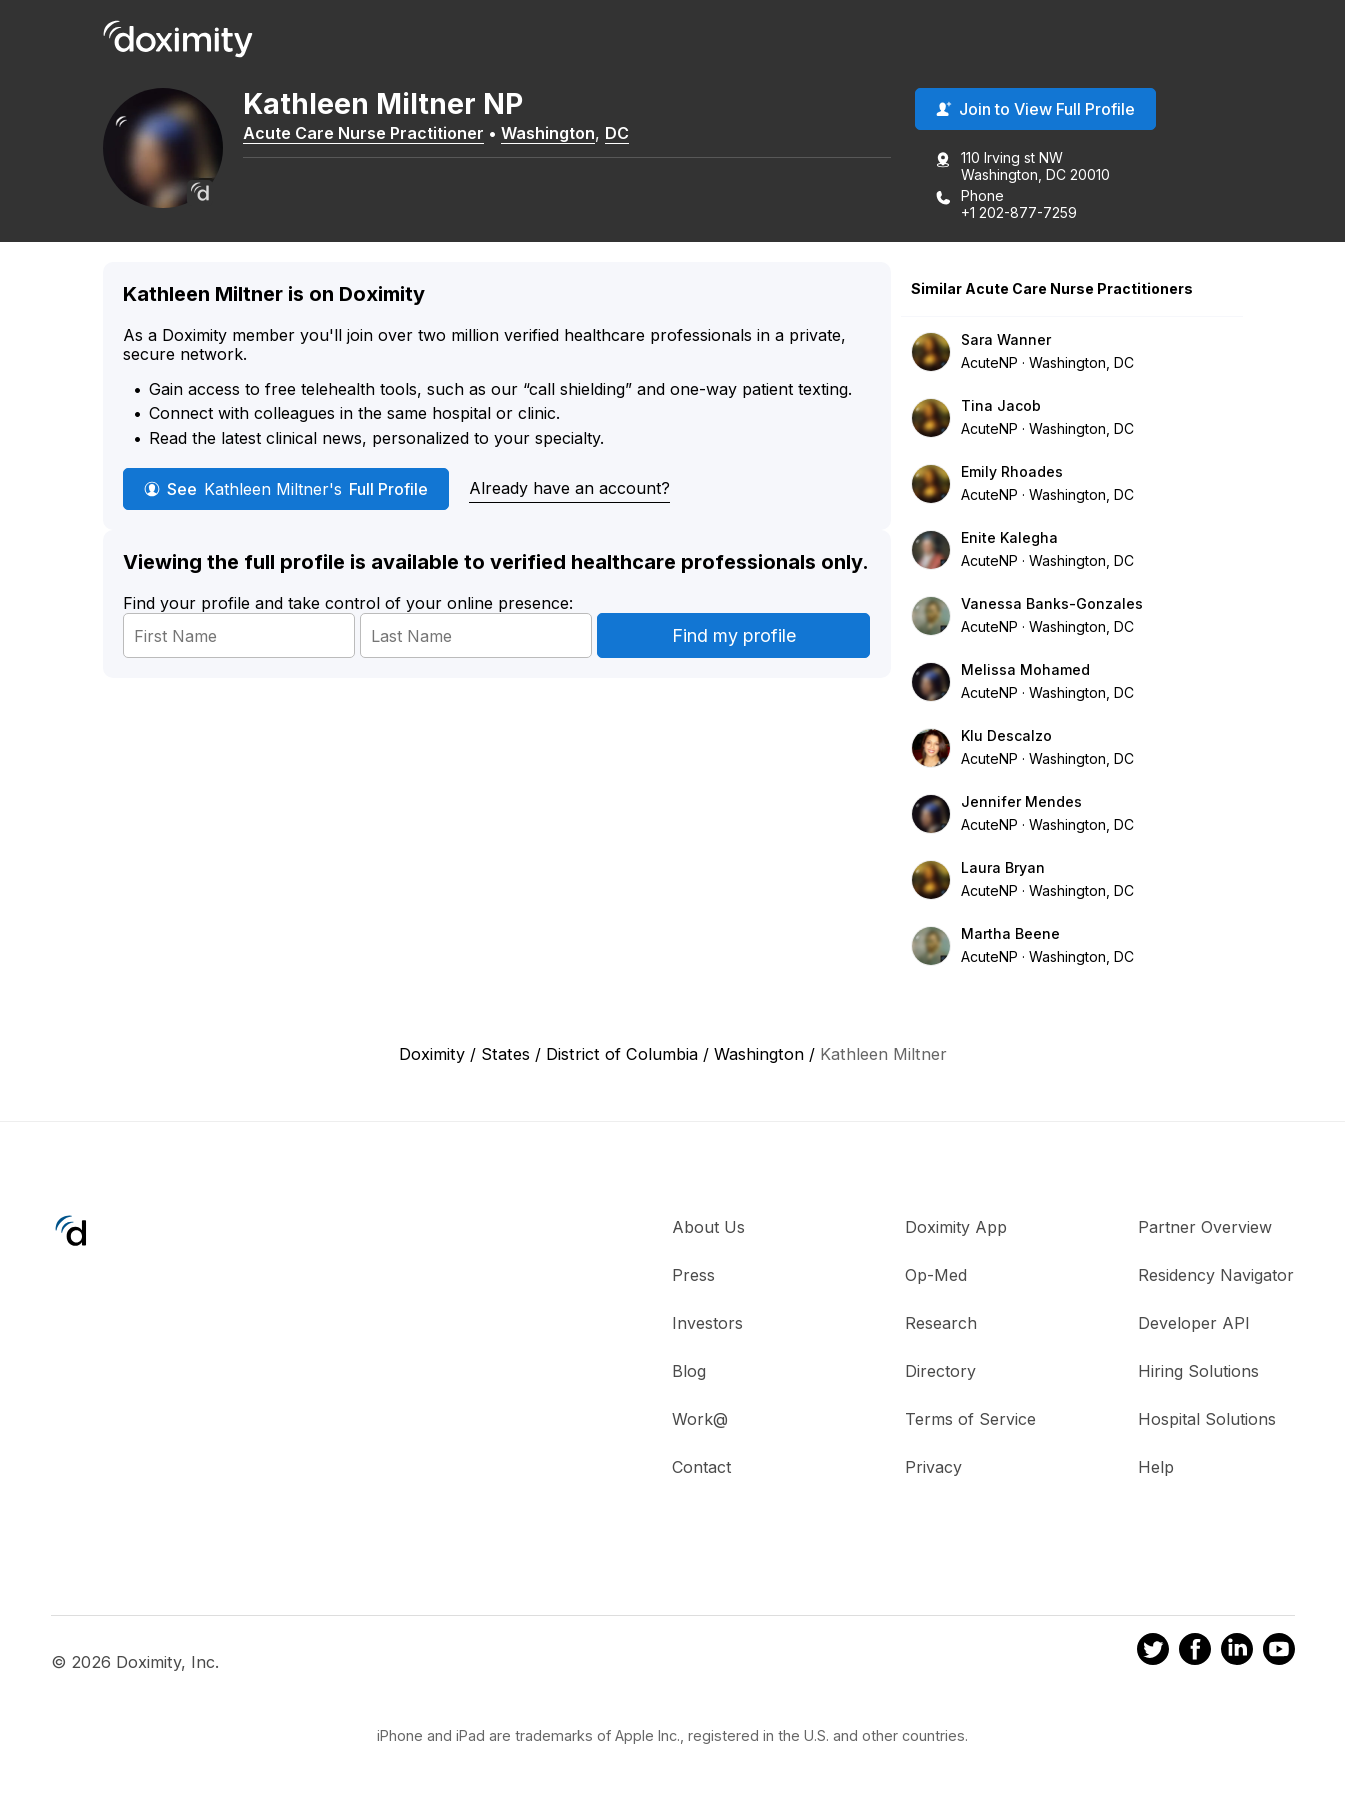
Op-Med (936, 1275)
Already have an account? (569, 488)
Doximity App (956, 1227)
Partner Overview (1205, 1227)
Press (693, 1275)
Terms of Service (970, 1419)
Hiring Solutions (1198, 1371)
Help (1156, 1467)
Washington (548, 133)
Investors (707, 1323)
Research (941, 1323)
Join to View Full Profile (1035, 109)
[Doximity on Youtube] (1279, 1652)
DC (617, 133)
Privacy (933, 1467)
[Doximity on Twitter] (1153, 1652)
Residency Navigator (1216, 1275)
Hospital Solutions (1207, 1419)
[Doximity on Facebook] (1195, 1652)
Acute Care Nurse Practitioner (363, 133)
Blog (689, 1371)
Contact (701, 1467)
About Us (708, 1227)
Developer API (1194, 1323)
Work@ (700, 1419)
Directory (940, 1371)
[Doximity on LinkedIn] (1237, 1652)
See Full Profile (286, 489)
